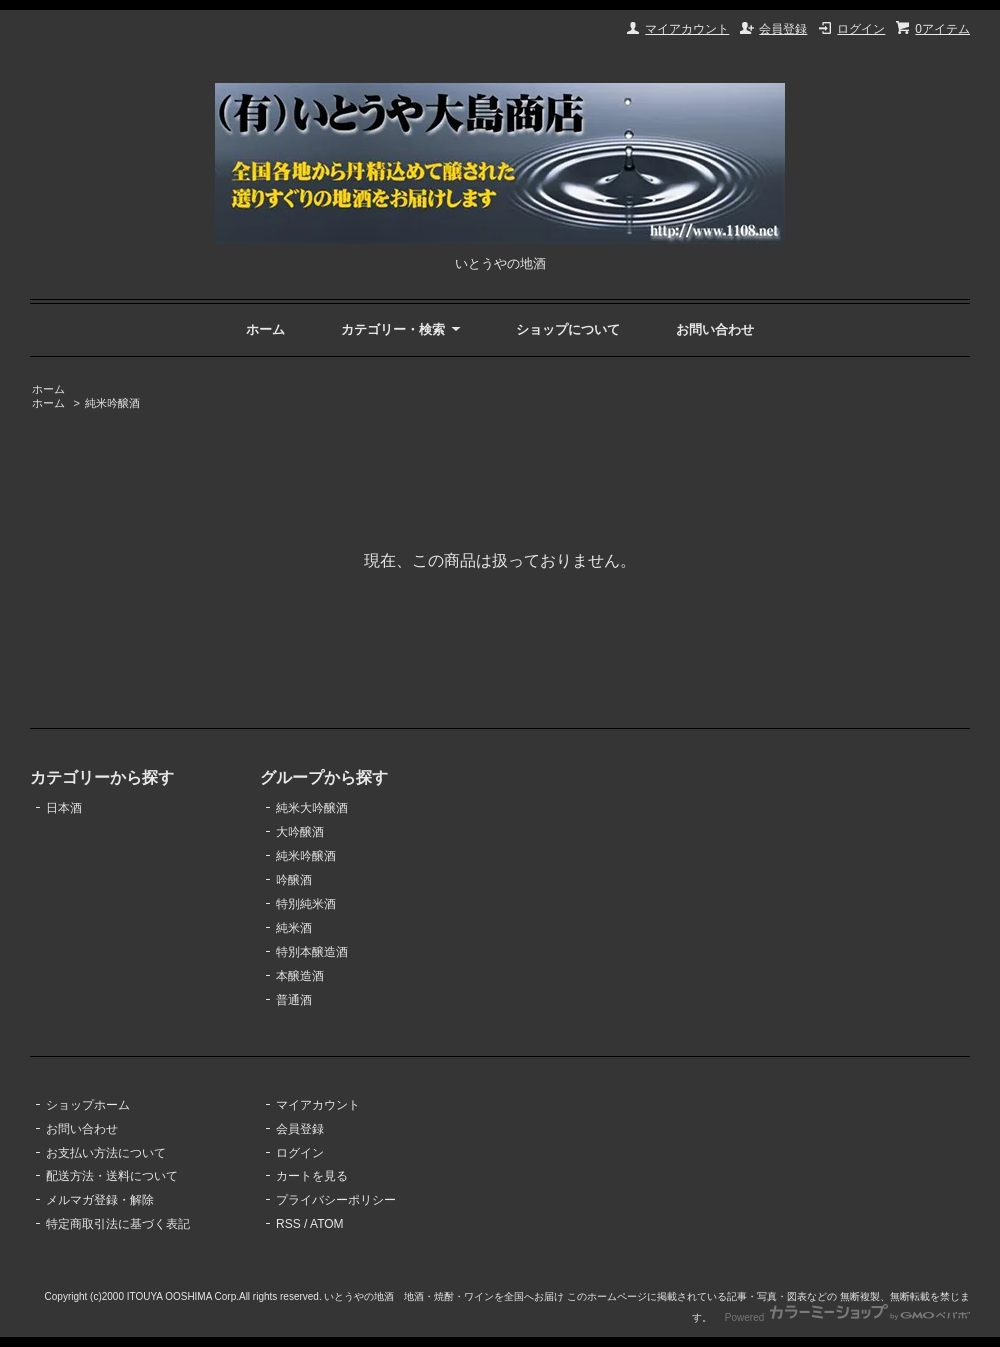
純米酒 (294, 928)
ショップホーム (88, 1105)
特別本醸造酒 (312, 952)
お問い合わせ (715, 329)
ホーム (265, 329)
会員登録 (783, 29)
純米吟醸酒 (112, 403)
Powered (847, 1317)
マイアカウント (687, 29)
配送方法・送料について (112, 1176)
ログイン (861, 29)
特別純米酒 (306, 904)
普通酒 (294, 1000)
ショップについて (568, 329)
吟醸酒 (294, 880)
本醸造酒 (300, 976)
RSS (288, 1224)
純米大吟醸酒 (312, 808)
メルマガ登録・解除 (100, 1200)
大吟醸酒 (300, 832)
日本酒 (64, 808)
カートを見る (312, 1176)
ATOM (327, 1224)
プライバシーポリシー (336, 1200)
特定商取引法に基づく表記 (118, 1224)
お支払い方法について (106, 1153)
